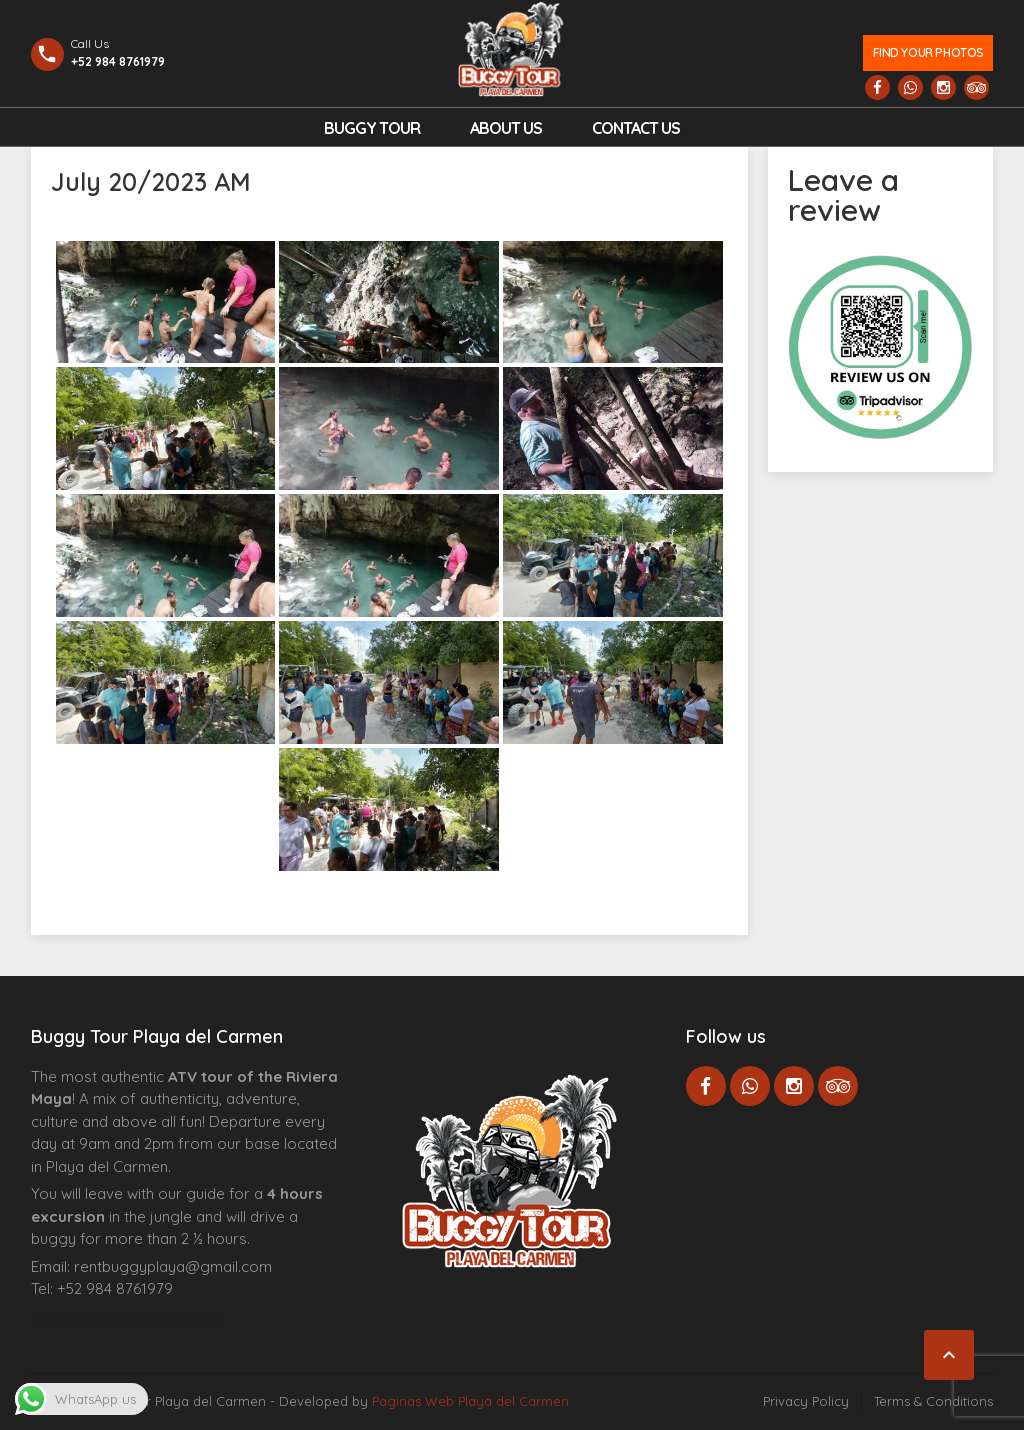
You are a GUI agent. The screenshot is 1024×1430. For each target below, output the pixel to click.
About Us (506, 128)
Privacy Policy (806, 1401)
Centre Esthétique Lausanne (143, 1320)
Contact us (636, 128)
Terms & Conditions (933, 1401)
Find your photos (928, 52)
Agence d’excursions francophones (71, 1320)
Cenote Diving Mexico (199, 1320)
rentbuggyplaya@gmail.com (173, 1266)
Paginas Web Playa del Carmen (470, 1401)
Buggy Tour (372, 128)
